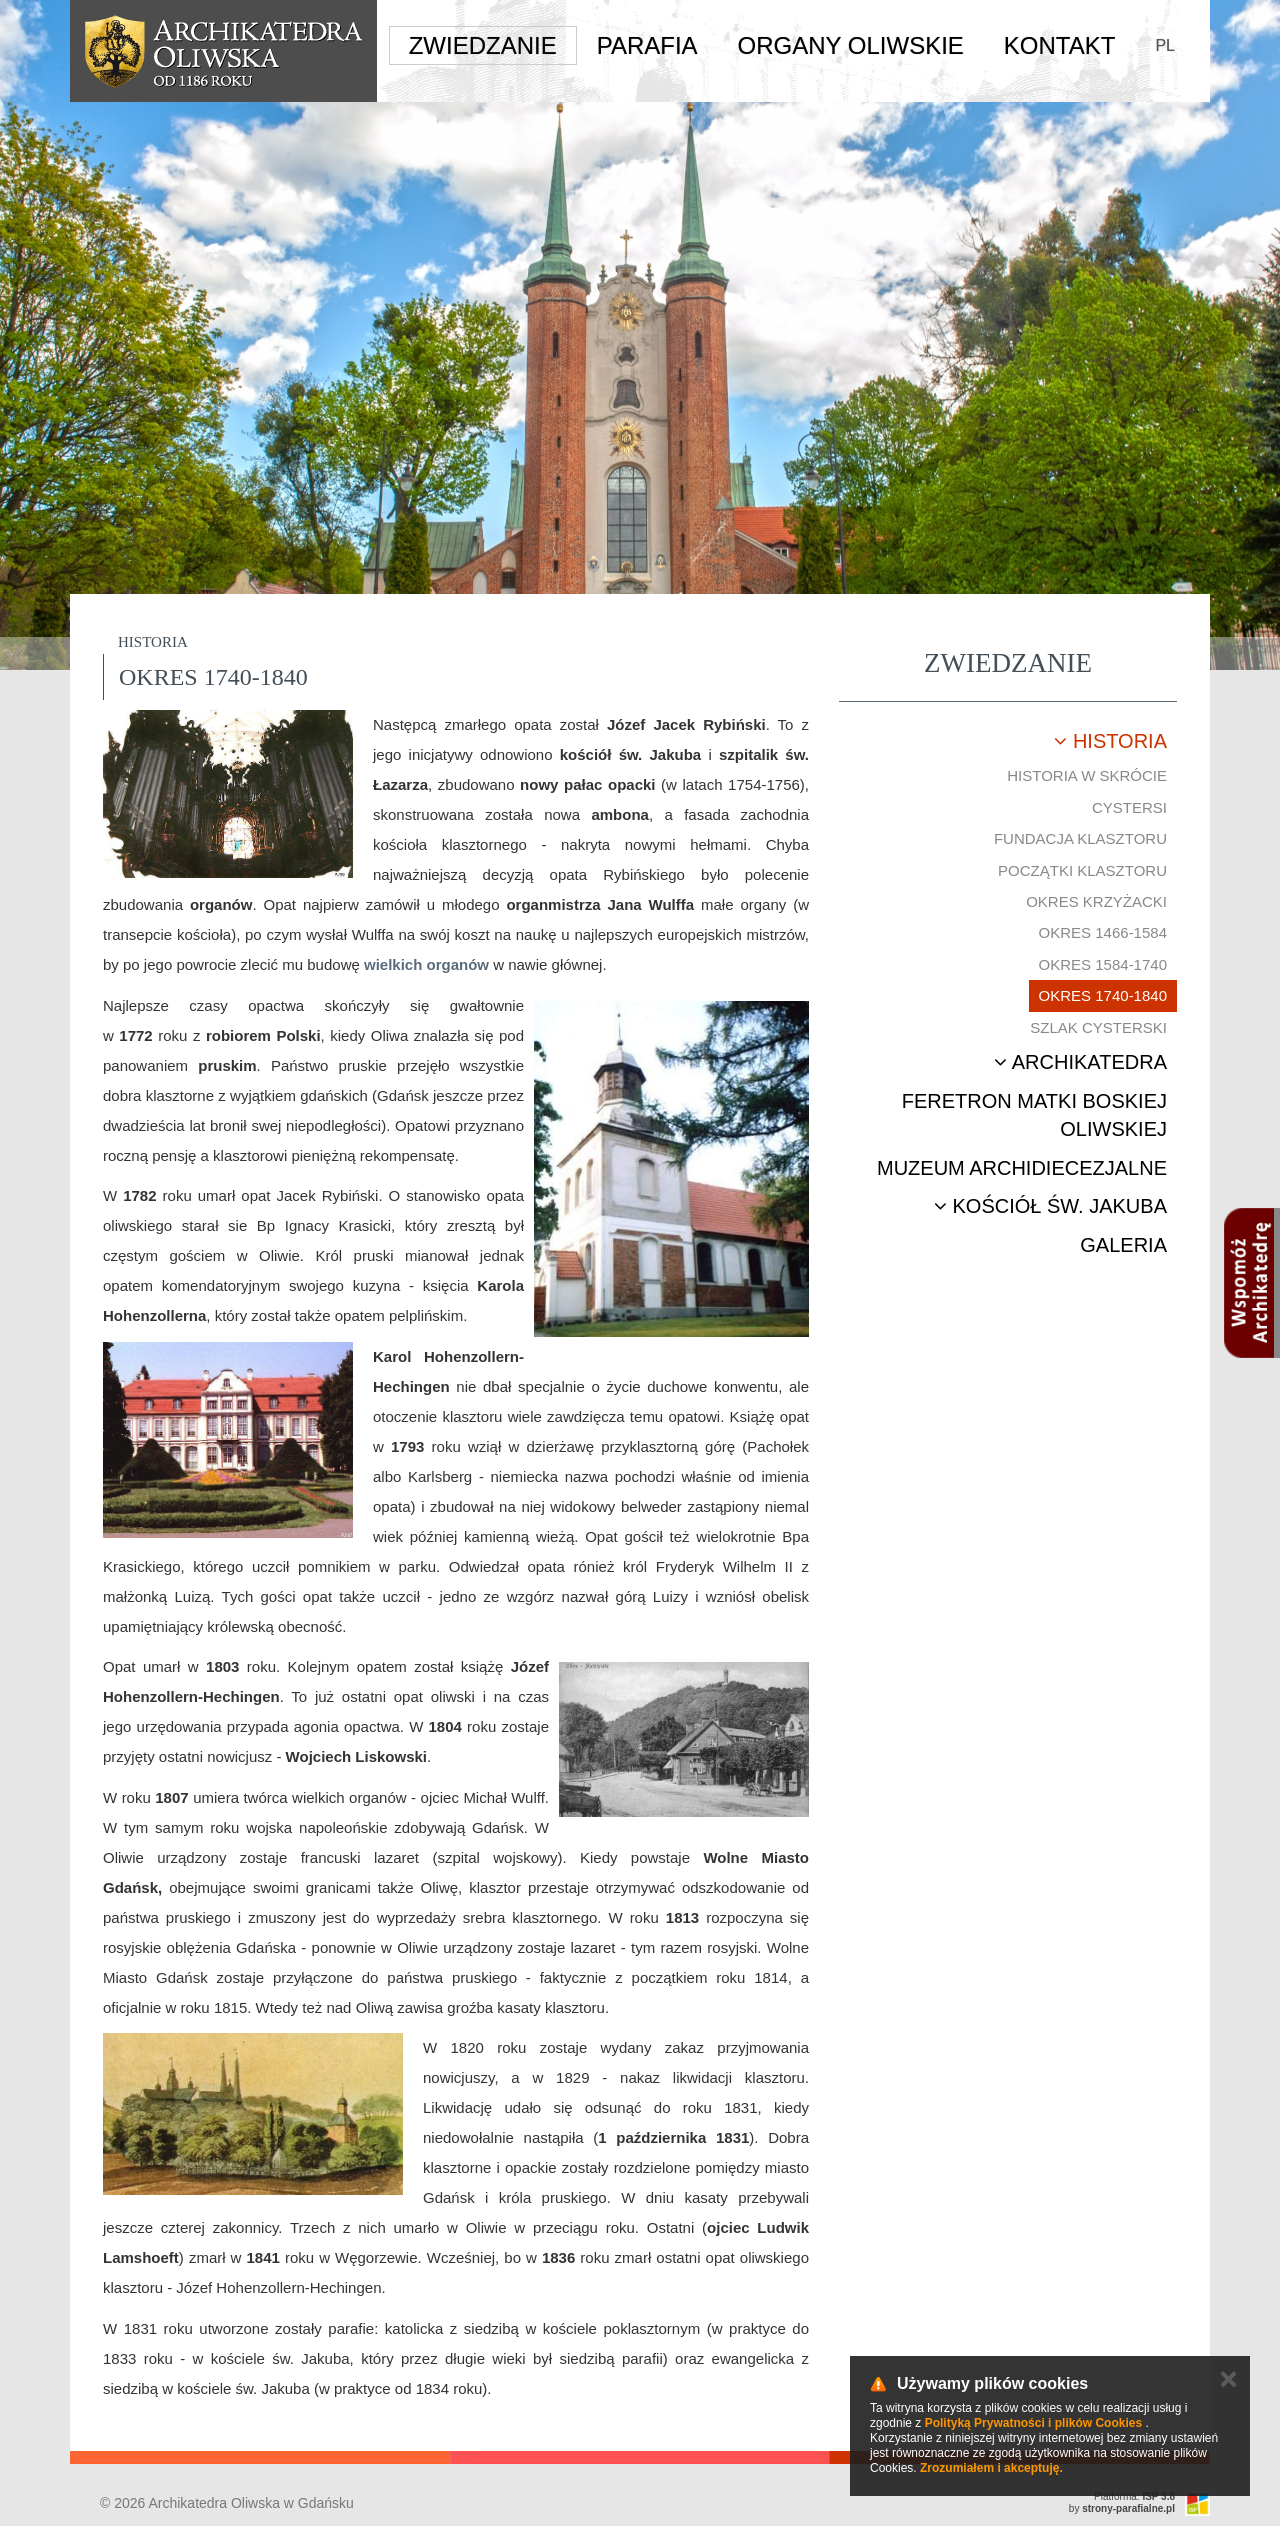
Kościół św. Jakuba (1050, 1206)
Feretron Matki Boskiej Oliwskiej (1034, 1115)
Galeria (1123, 1245)
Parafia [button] (647, 45)
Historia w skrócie (1087, 775)
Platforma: (1134, 2496)
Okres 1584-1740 (1103, 964)
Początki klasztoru (1082, 870)
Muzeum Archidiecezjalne (1022, 1168)
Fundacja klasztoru (1080, 838)
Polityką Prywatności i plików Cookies (1033, 2423)
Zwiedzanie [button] (483, 45)
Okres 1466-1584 (1103, 932)
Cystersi (1129, 807)
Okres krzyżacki (1096, 901)
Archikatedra (1080, 1062)
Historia (1110, 741)
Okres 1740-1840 (1103, 995)
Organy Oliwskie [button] (851, 45)
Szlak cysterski (1098, 1027)
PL (1165, 45)
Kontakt (1060, 45)
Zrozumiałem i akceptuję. (991, 2468)
